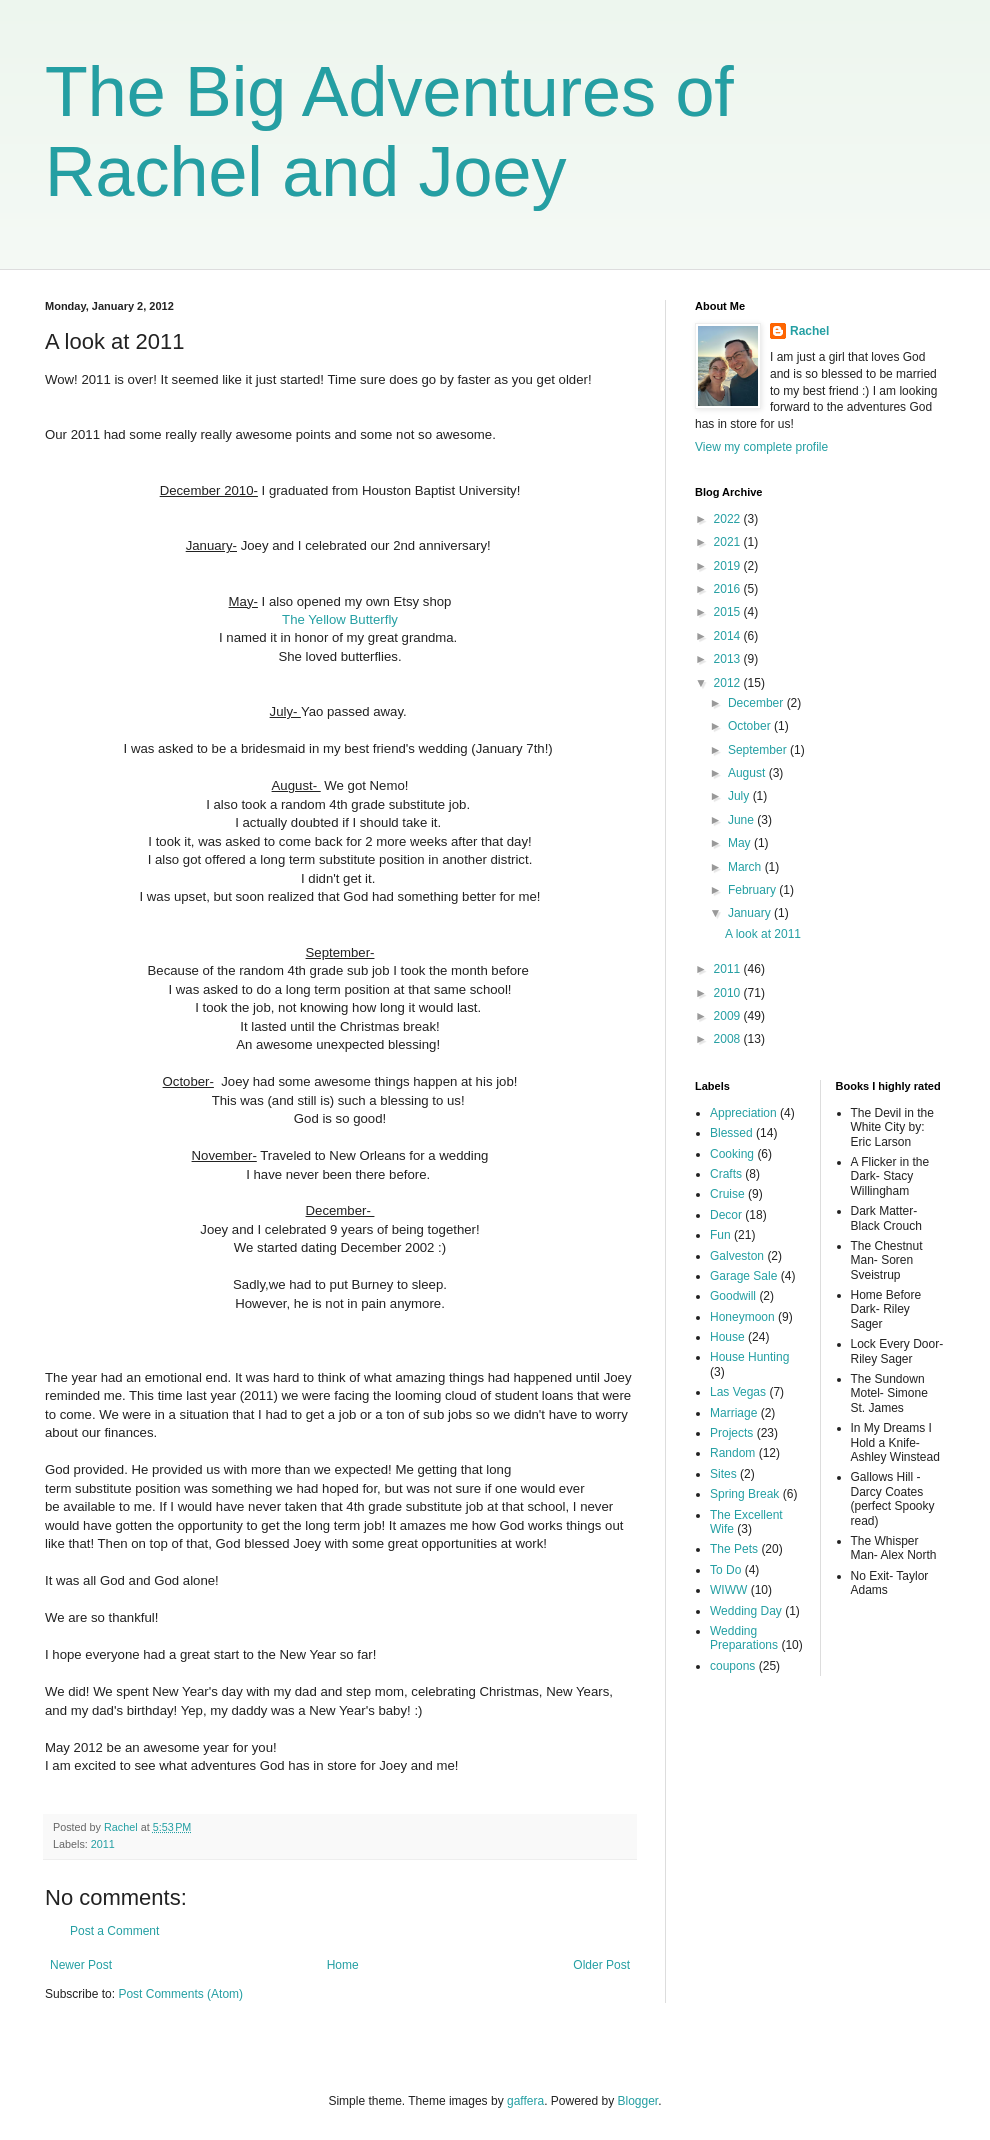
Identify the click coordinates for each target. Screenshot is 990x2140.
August (748, 773)
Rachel (809, 331)
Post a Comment (114, 1931)
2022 (729, 519)
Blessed (731, 1133)
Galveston (737, 1256)
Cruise (727, 1194)
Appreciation (743, 1113)
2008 (729, 1039)
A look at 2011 (763, 934)
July (740, 796)
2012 (729, 683)
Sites (723, 1474)
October (751, 726)
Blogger (638, 2101)
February (753, 890)
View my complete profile (761, 447)
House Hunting (749, 1357)
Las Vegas (738, 1392)
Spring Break (744, 1494)
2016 (729, 589)
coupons (732, 1666)
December (757, 703)
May (741, 843)
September (759, 750)
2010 (729, 993)
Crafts (726, 1174)
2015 (729, 612)
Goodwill (733, 1296)
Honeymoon (742, 1317)
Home (343, 1965)
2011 (103, 1844)
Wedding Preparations (744, 1638)
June (742, 820)
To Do (725, 1570)
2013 (729, 659)
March (746, 867)
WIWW (728, 1590)
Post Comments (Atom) (180, 1994)
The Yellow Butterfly (340, 619)
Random (732, 1453)
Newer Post (81, 1965)
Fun (720, 1235)
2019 (729, 566)
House (727, 1337)
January (751, 913)
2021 (729, 542)
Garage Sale (743, 1276)
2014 (729, 636)
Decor (726, 1215)
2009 (729, 1016)
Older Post (601, 1965)
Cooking (732, 1154)
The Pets (734, 1549)
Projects (731, 1433)
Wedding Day (746, 1611)
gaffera (525, 2101)
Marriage (733, 1413)
